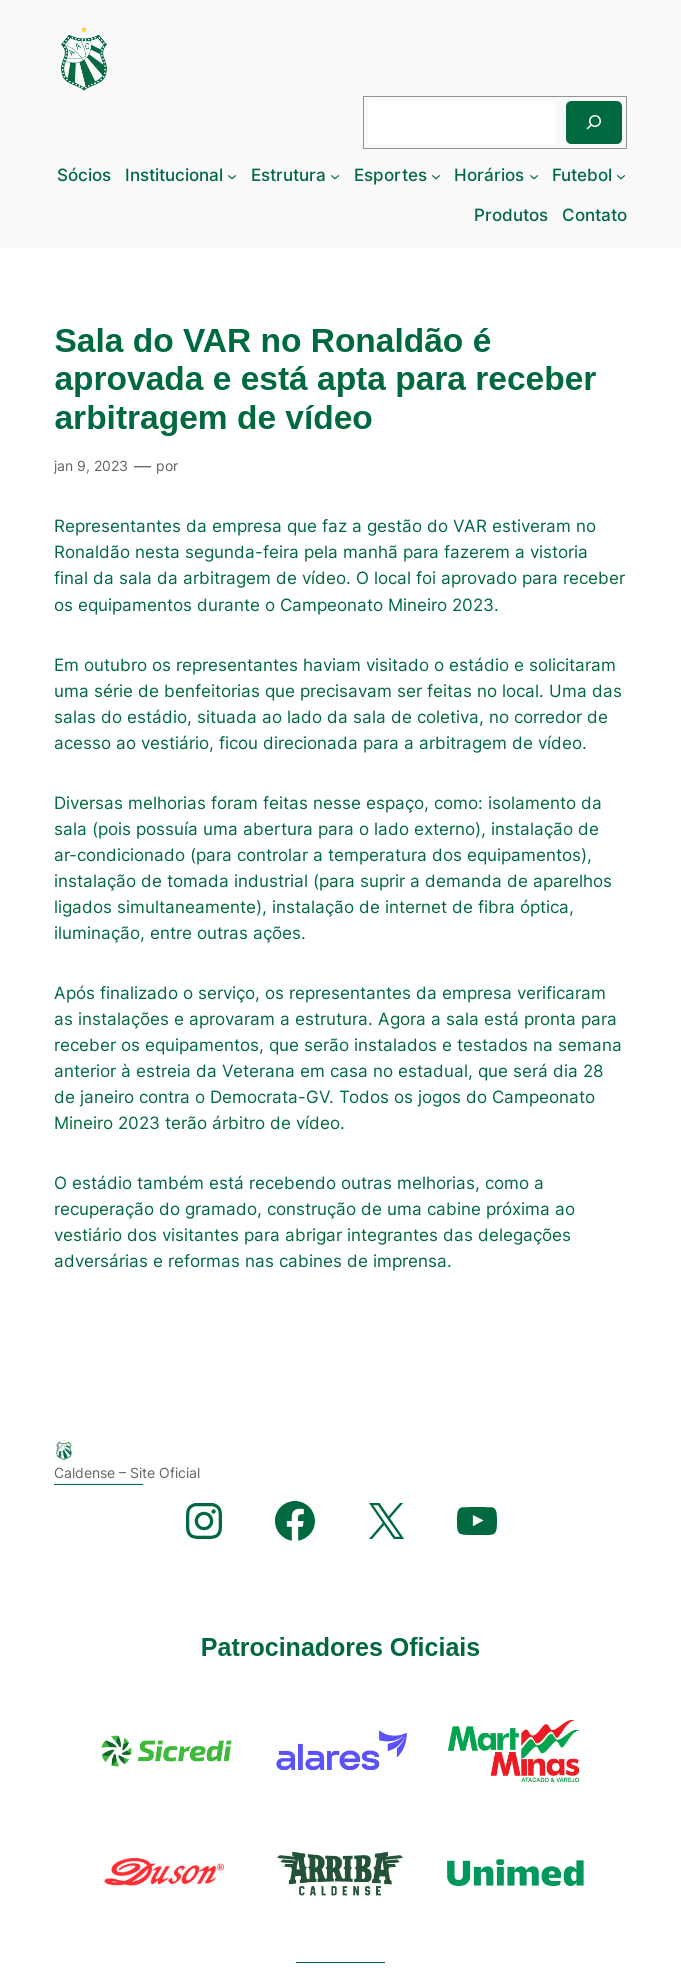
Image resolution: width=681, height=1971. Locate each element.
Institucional (174, 175)
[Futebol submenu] (621, 175)
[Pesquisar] (594, 122)
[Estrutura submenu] (335, 175)
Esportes (390, 175)
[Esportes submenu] (436, 175)
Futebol (582, 175)
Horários (489, 175)
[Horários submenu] (534, 175)
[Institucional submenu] (232, 175)
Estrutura (288, 175)
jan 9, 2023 (91, 465)
